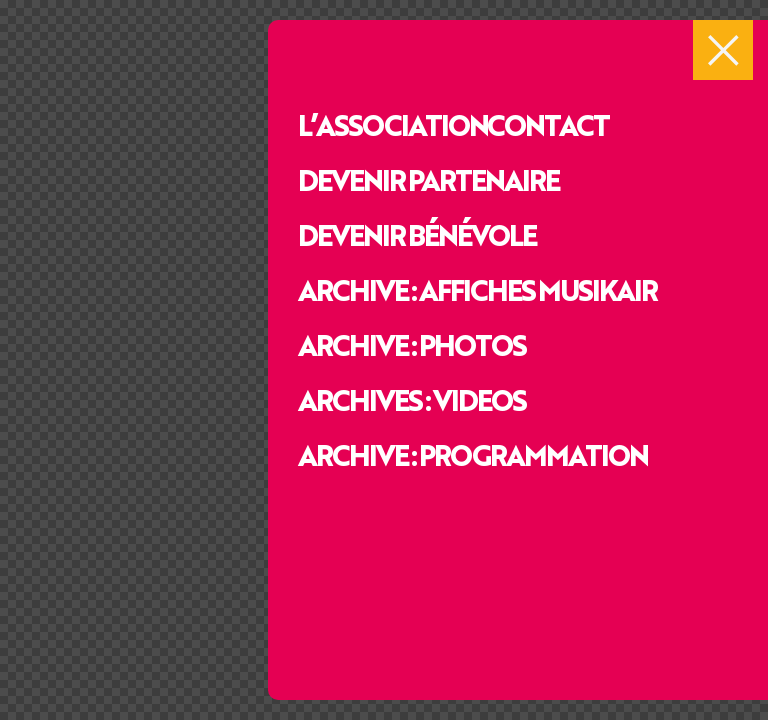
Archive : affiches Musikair (477, 289)
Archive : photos (411, 344)
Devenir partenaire (428, 179)
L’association (392, 124)
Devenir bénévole (416, 234)
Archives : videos (411, 399)
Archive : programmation (472, 454)
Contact (547, 124)
